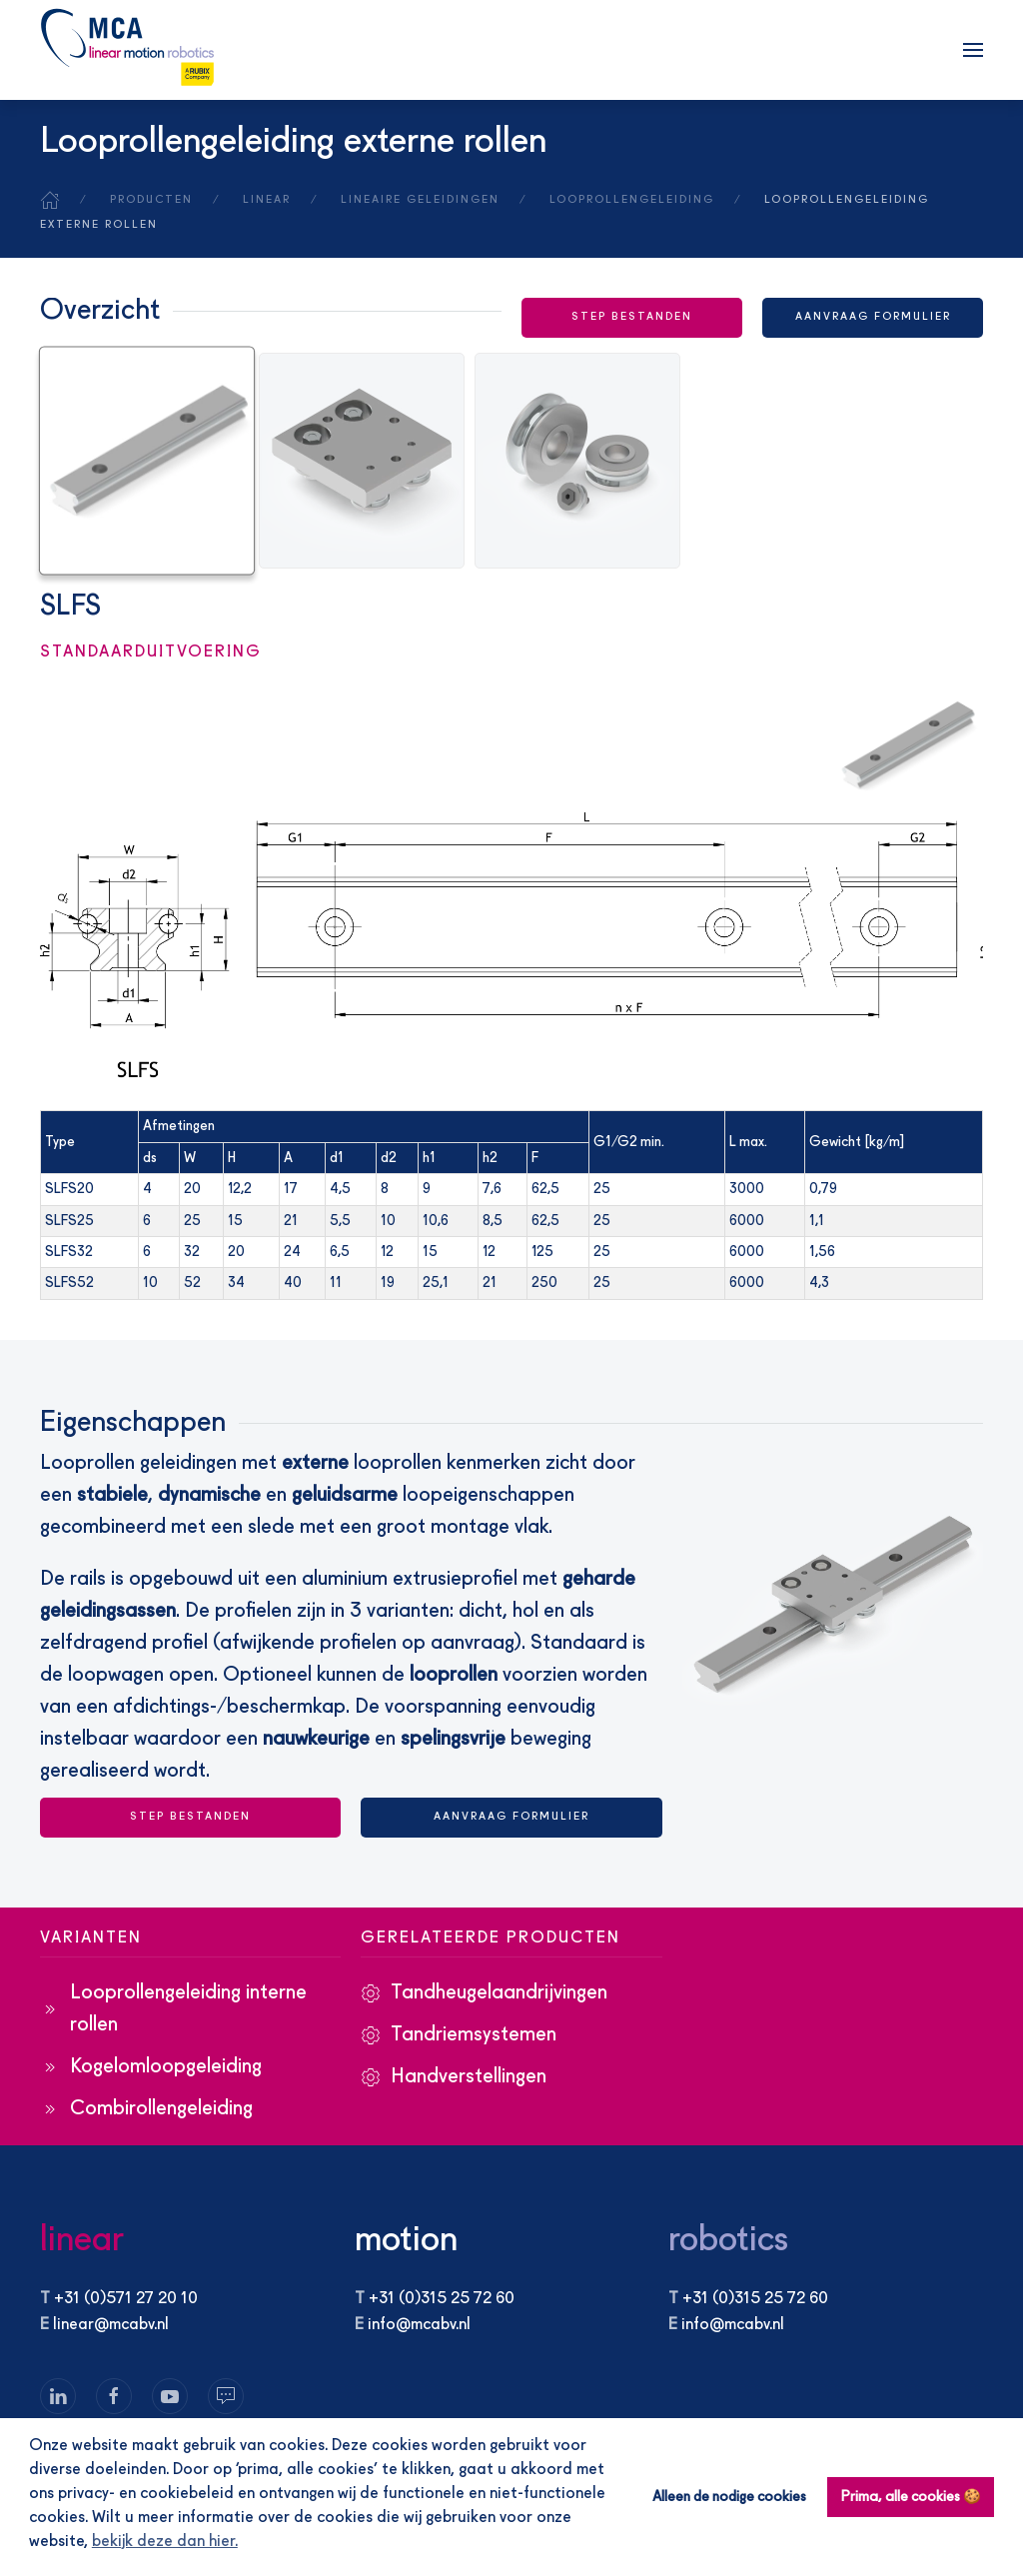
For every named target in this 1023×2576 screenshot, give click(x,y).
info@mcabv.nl (419, 2325)
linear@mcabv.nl (111, 2325)
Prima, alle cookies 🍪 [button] (911, 2497)
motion (406, 2240)
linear (82, 2240)
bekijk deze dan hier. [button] (165, 2542)
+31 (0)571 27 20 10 (126, 2299)
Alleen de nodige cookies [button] (729, 2497)
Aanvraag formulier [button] (873, 317)
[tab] (147, 455)
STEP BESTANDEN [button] (631, 317)
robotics (728, 2240)
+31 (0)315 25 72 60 (441, 2299)
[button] (973, 50)
